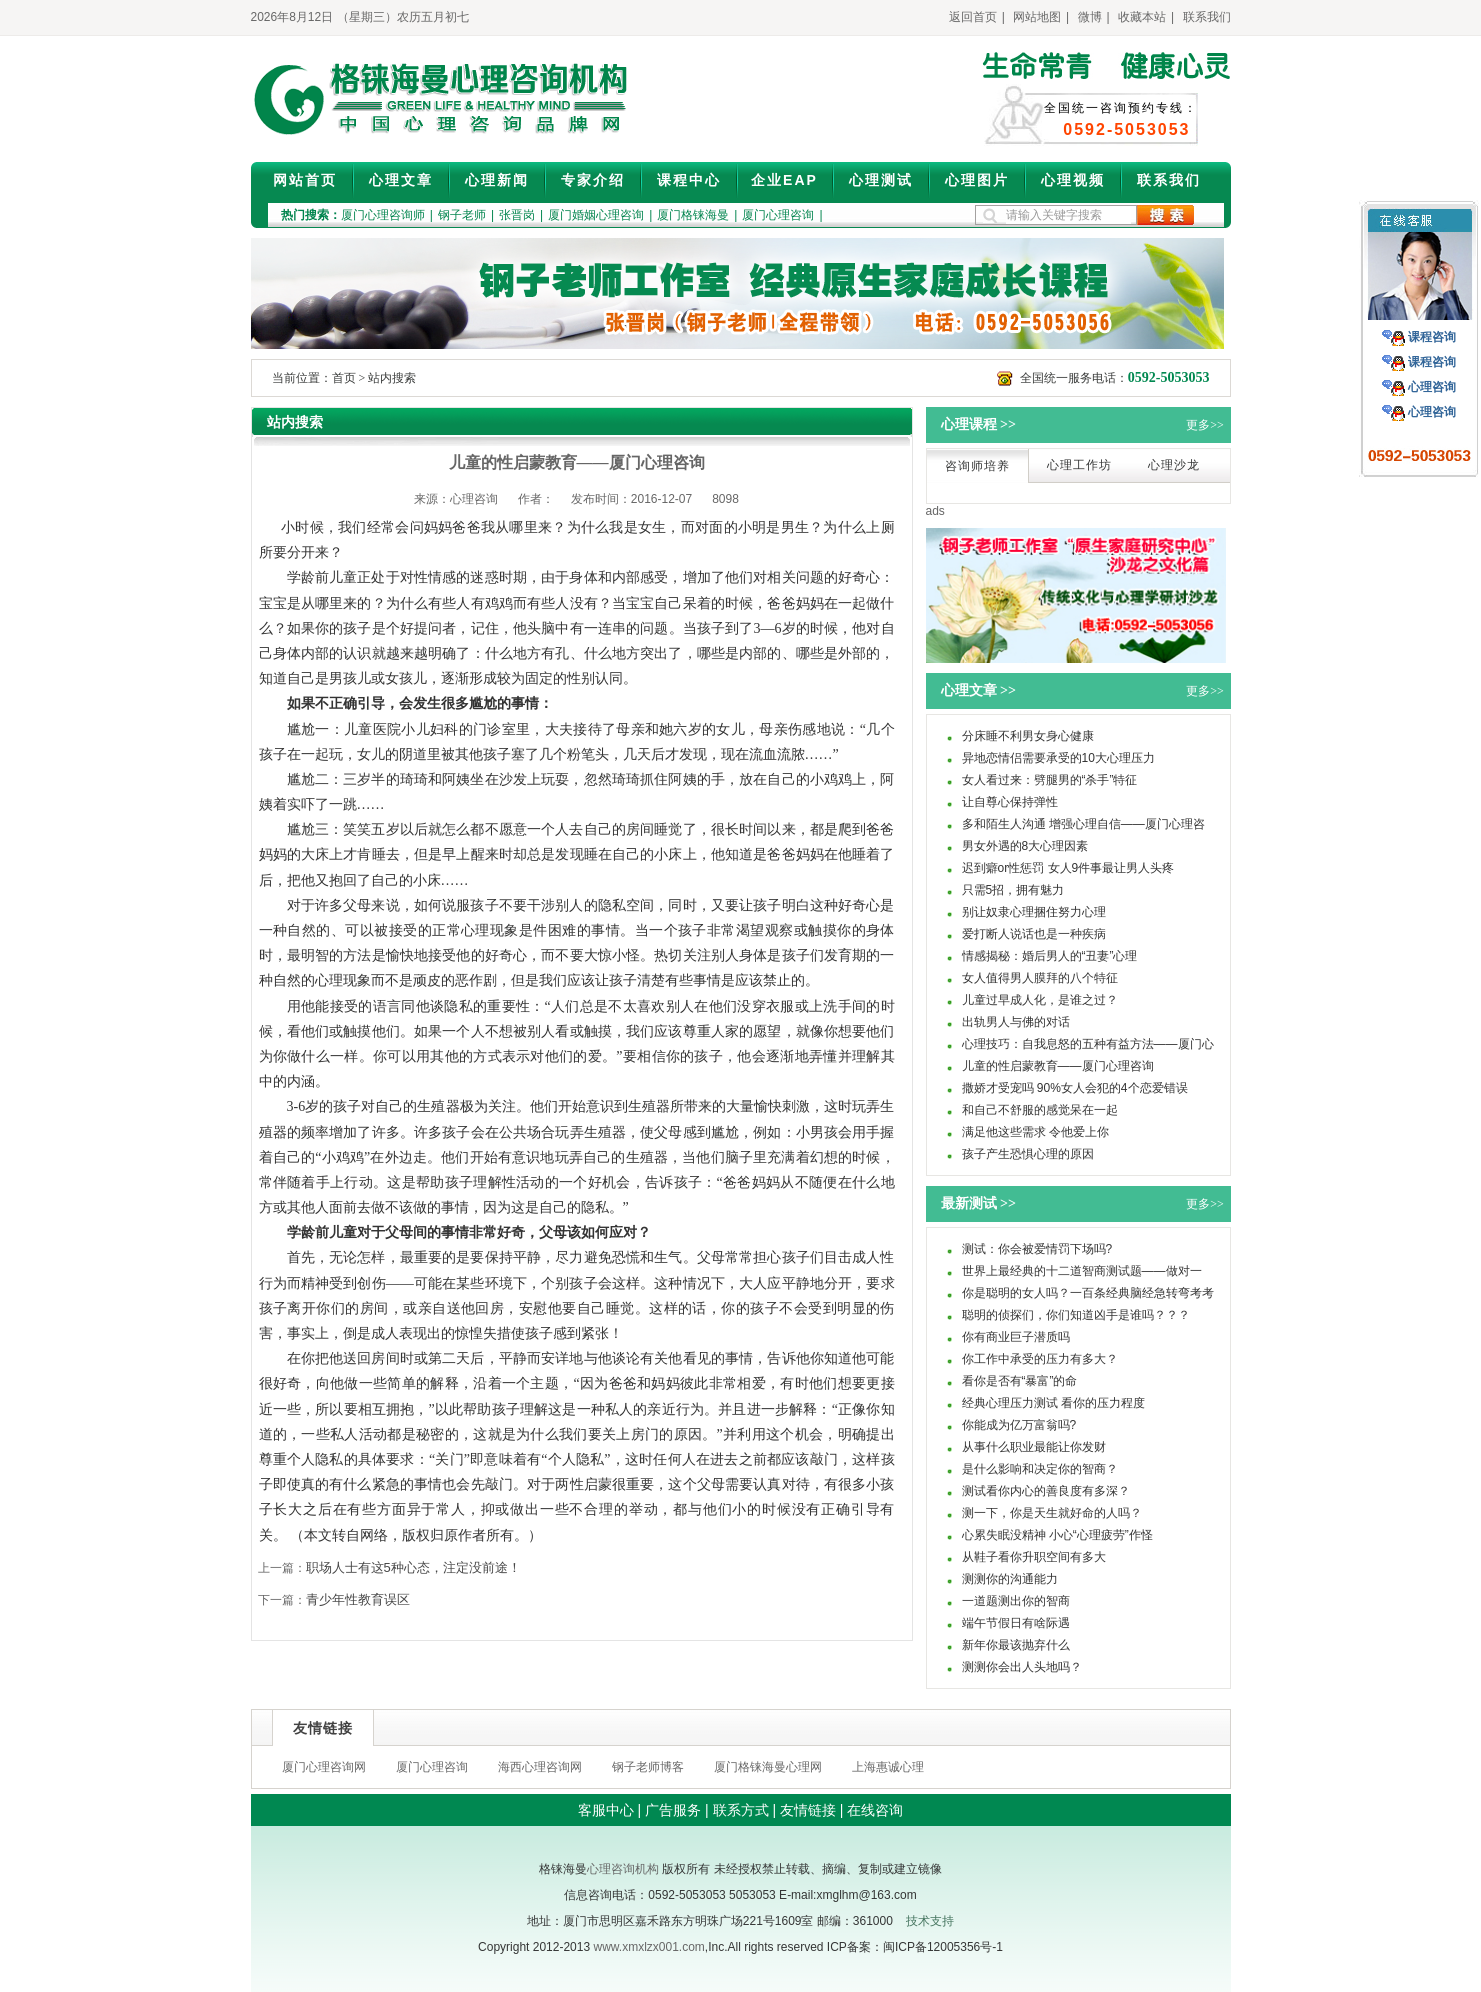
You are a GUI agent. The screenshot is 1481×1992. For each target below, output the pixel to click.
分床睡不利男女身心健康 (1028, 736)
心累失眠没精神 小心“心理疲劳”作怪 (1057, 1535)
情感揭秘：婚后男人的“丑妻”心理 (1050, 956)
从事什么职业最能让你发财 (1034, 1447)
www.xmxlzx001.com (648, 1947)
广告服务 (673, 1810)
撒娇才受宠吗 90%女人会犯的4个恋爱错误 (1075, 1088)
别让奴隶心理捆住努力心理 (1034, 912)
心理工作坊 (1079, 465)
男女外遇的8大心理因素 (1025, 846)
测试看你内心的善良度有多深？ (1046, 1491)
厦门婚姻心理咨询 (596, 215)
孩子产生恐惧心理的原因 (1028, 1154)
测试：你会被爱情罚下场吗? (1037, 1249)
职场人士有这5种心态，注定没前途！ (413, 1567)
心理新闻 (497, 180)
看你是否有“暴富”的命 (1020, 1381)
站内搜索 (392, 378)
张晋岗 (517, 215)
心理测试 (881, 180)
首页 (344, 378)
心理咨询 (1432, 387)
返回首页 (973, 17)
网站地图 (1037, 17)
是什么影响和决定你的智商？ (1040, 1469)
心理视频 (1073, 180)
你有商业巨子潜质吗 (1016, 1337)
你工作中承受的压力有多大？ (1040, 1359)
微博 (1090, 17)
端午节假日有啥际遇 (1016, 1623)
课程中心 (689, 180)
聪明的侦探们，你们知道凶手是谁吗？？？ (1076, 1315)
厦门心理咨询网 (324, 1767)
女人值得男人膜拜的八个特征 (1040, 978)
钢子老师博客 (648, 1767)
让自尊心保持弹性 (1010, 802)
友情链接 (808, 1810)
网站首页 (305, 180)
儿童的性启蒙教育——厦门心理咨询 (1058, 1066)
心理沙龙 (1174, 465)
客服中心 (606, 1810)
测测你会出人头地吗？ (1022, 1667)
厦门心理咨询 (778, 215)
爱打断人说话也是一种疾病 (1034, 934)
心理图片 (977, 180)
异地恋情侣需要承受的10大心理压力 (1058, 758)
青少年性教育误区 (358, 1599)
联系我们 (1207, 17)
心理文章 (401, 180)
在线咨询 (875, 1810)
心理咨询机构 (623, 1869)
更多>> (1205, 425)
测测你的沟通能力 (1010, 1579)
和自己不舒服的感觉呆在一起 (1040, 1110)
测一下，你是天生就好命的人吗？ (1052, 1513)
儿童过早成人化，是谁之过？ (1040, 1000)
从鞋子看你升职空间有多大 (1034, 1557)
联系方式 (741, 1810)
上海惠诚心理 (888, 1767)
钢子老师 (462, 215)
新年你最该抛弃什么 (1016, 1645)
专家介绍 (593, 180)
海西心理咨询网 (540, 1767)
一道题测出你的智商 (1016, 1601)
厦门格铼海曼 (693, 215)
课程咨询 (1432, 337)
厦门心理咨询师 (383, 215)
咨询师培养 (977, 466)
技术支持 (930, 1921)
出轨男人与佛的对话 (1016, 1022)
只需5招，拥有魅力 (1013, 890)
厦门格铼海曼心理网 (768, 1767)
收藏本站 (1142, 17)
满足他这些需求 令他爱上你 (1035, 1132)
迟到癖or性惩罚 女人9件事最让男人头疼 (1068, 868)
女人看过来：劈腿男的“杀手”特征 (1050, 780)
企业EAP (784, 180)
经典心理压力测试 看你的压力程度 (1053, 1403)
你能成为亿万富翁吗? (1019, 1425)
